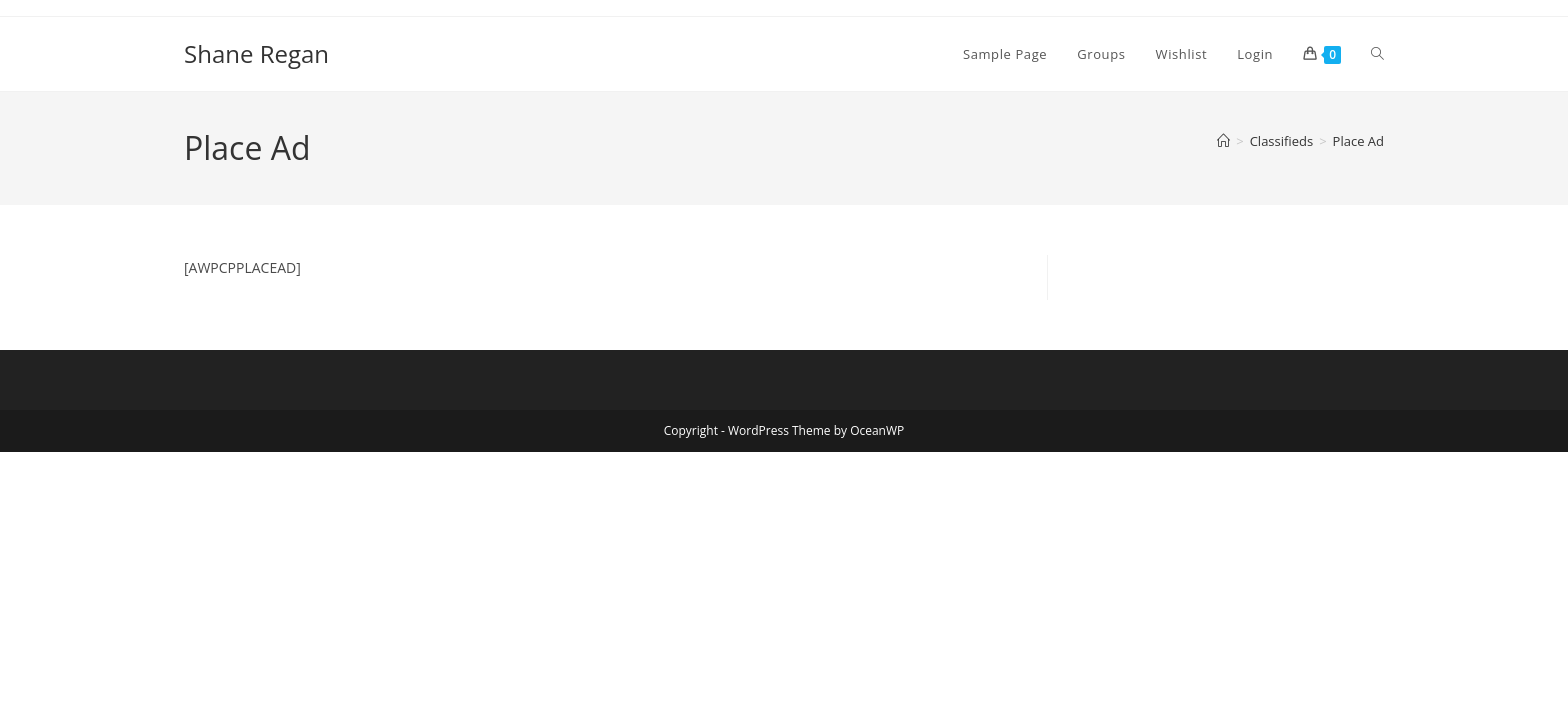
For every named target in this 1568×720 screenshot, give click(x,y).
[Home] (1223, 141)
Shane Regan (256, 53)
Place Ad (1358, 141)
